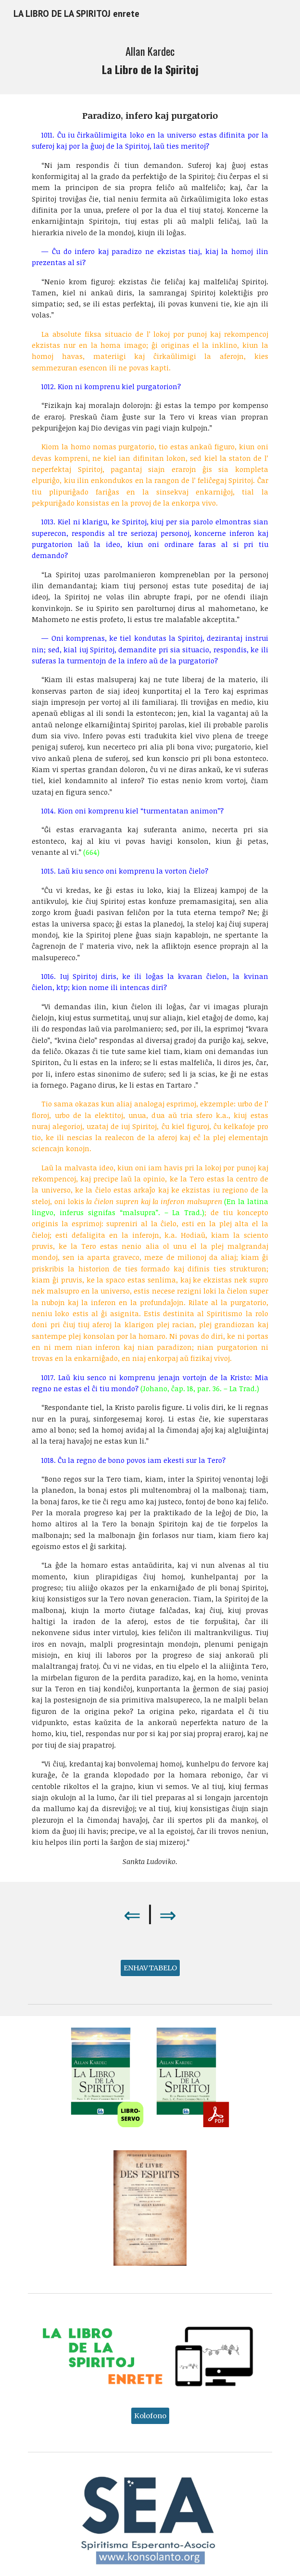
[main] (150, 60)
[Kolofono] (150, 2415)
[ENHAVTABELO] (150, 1967)
